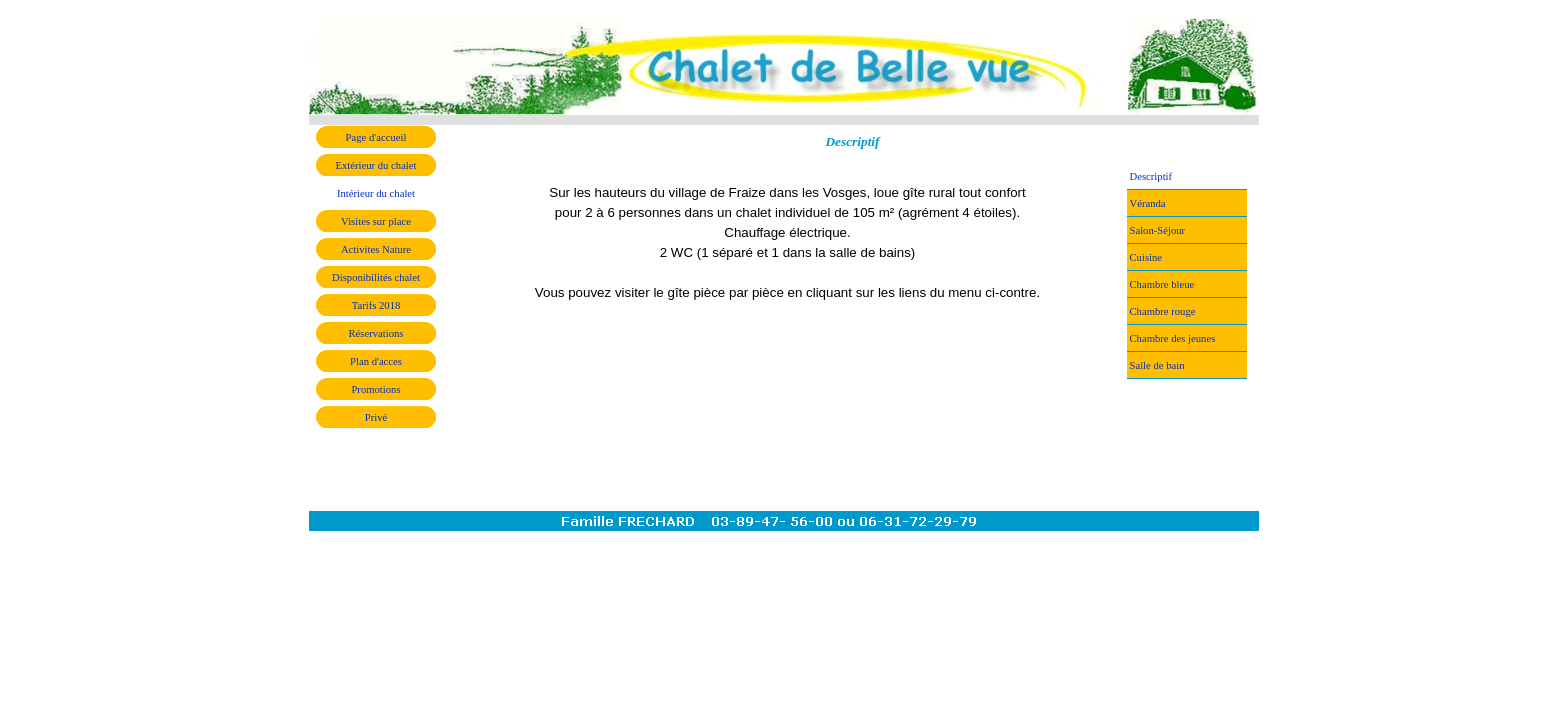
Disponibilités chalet (376, 277)
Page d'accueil (376, 137)
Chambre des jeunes (1173, 338)
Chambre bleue (1162, 284)
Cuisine (1146, 257)
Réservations (375, 333)
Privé (376, 417)
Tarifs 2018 (376, 305)
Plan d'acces (376, 361)
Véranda (1148, 203)
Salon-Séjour (1158, 230)
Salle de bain (1157, 365)
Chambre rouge (1163, 311)
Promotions (375, 389)
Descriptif (1151, 176)
